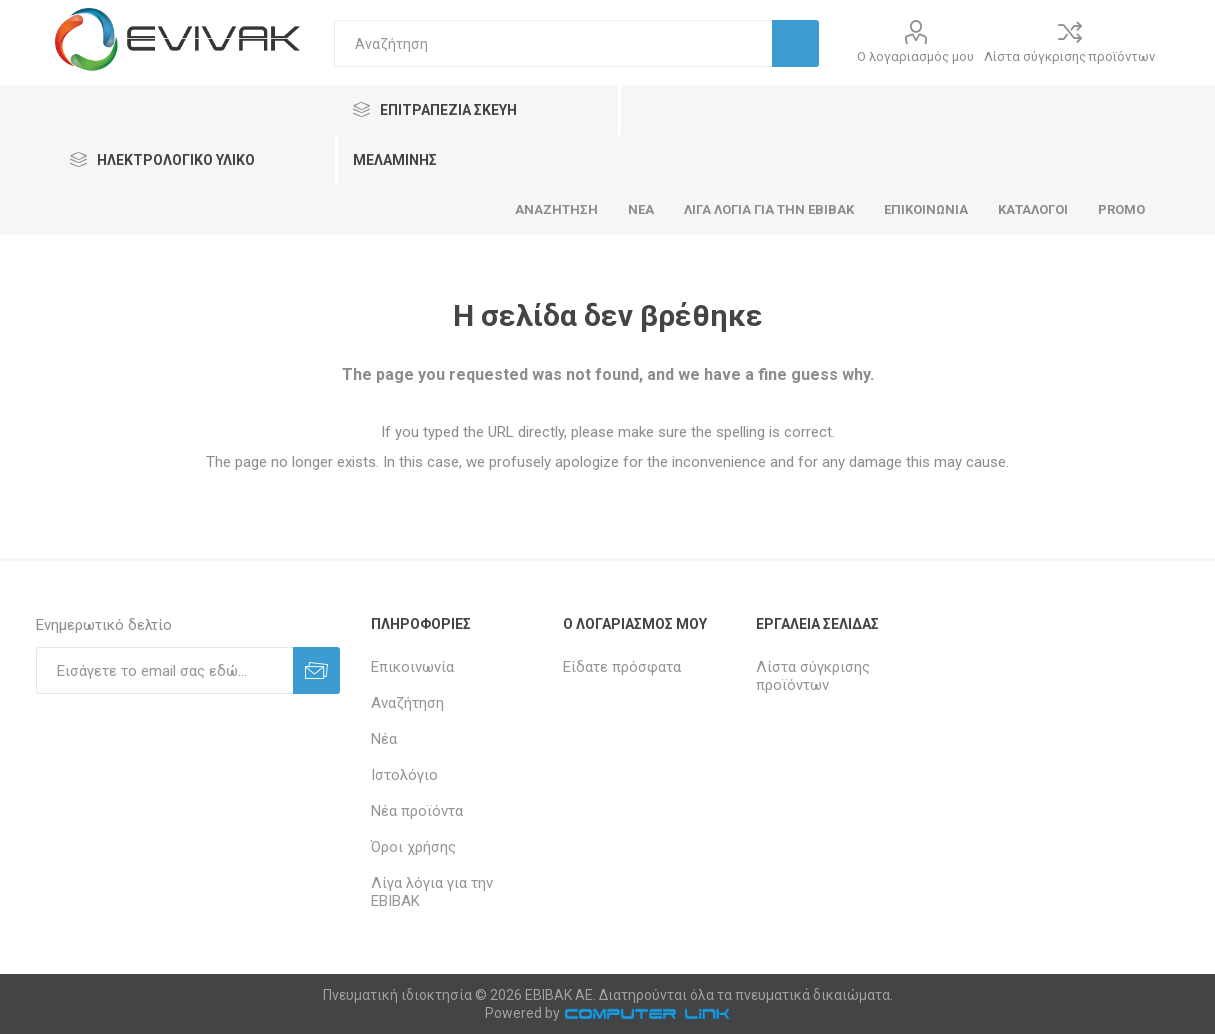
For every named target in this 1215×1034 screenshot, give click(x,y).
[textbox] (553, 43)
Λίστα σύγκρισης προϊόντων (1069, 56)
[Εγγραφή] (164, 670)
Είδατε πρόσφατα (622, 667)
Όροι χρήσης (413, 847)
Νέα (384, 739)
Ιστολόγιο (404, 775)
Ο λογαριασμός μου (915, 56)
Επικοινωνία (412, 667)
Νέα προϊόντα (417, 811)
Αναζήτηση (407, 703)
